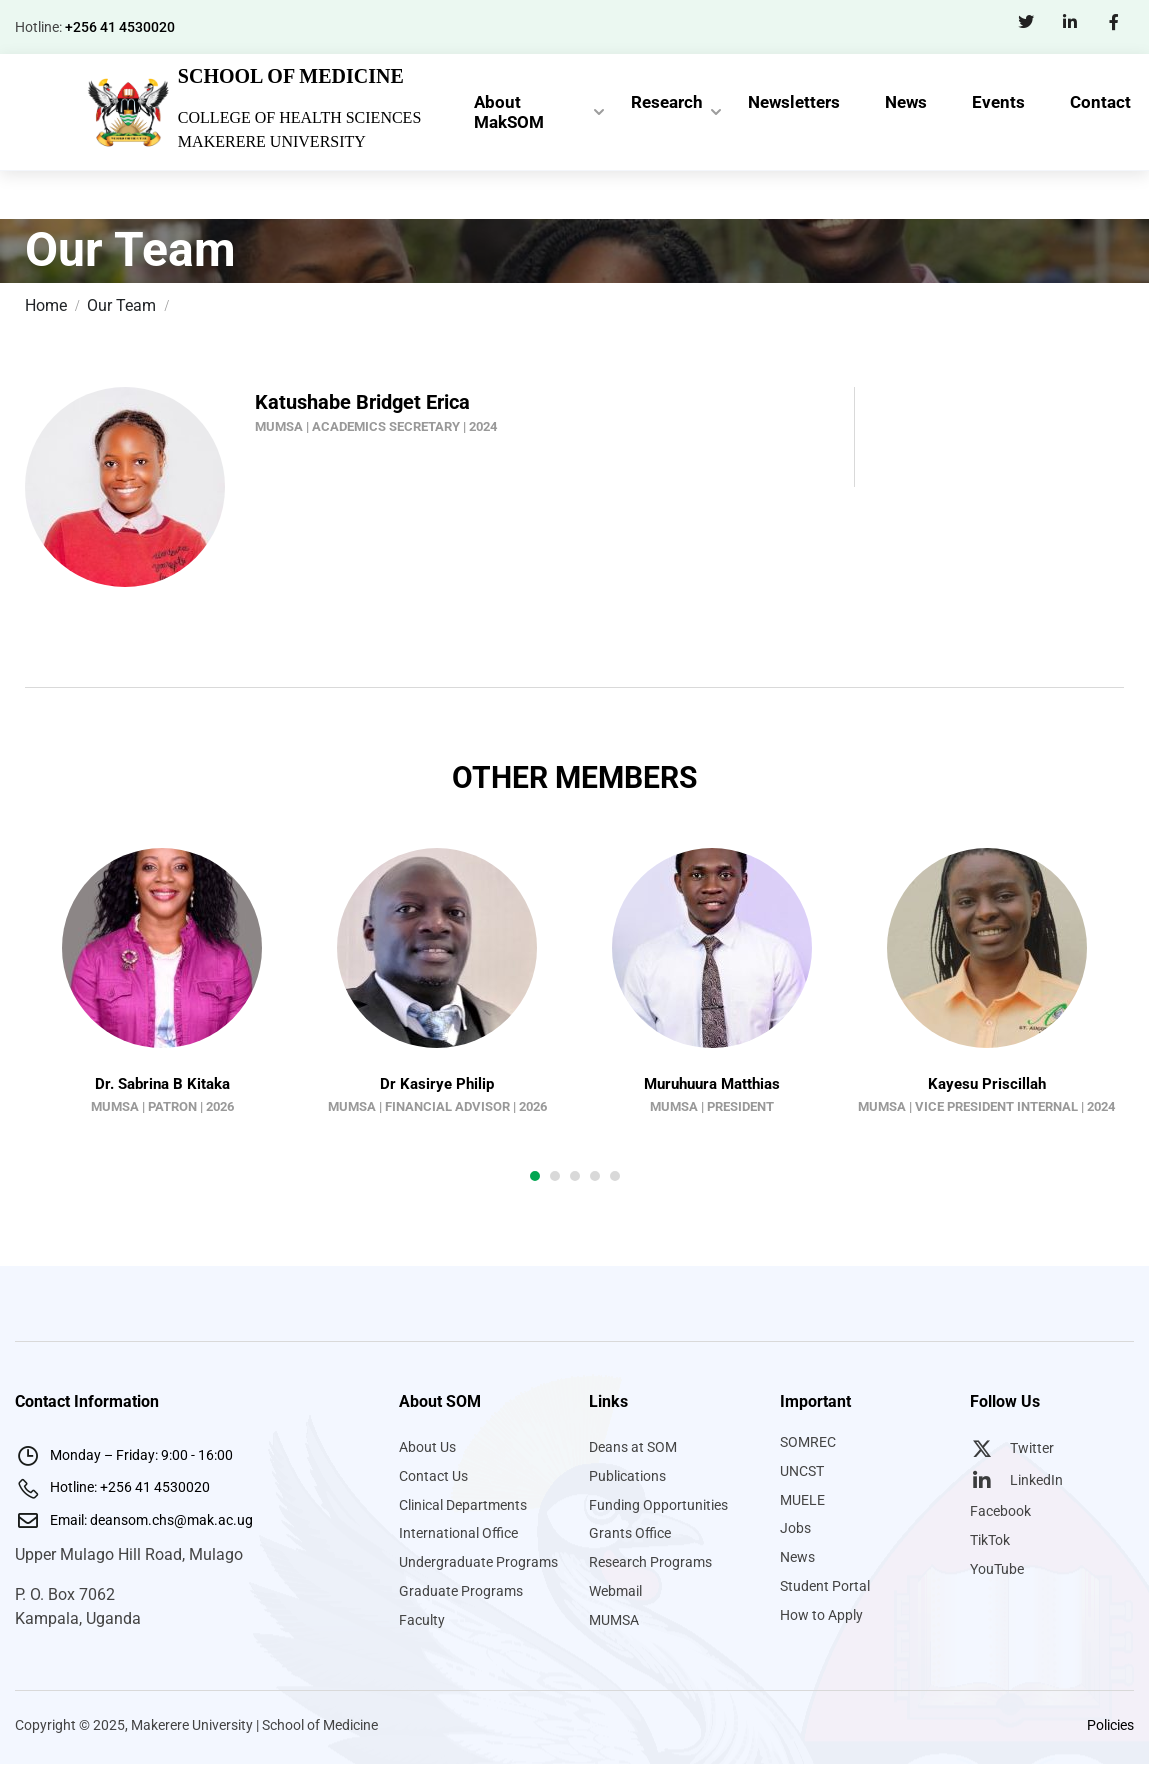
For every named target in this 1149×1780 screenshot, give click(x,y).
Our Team (121, 305)
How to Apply (821, 1615)
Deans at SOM (633, 1447)
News (906, 102)
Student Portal (825, 1586)
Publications (627, 1476)
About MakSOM (509, 112)
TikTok (990, 1540)
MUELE (802, 1500)
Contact (1100, 102)
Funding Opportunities (658, 1505)
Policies (1110, 1725)
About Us (427, 1447)
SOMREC (808, 1442)
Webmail (615, 1591)
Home (46, 305)
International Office (458, 1533)
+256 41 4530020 (120, 27)
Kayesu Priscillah (987, 1084)
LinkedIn (1016, 1480)
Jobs (795, 1528)
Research (667, 102)
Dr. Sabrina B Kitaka (162, 1084)
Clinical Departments (463, 1505)
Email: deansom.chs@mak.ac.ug (134, 1520)
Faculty (422, 1620)
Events (998, 102)
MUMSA (614, 1620)
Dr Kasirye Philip (437, 1084)
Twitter (1012, 1448)
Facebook (1000, 1511)
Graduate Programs (461, 1591)
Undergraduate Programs (478, 1562)
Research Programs (650, 1562)
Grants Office (630, 1533)
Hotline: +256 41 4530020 (112, 1487)
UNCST (802, 1471)
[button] (535, 1176)
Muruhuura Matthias (712, 1084)
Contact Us (433, 1476)
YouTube (997, 1569)
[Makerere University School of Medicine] (126, 110)
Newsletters (794, 102)
